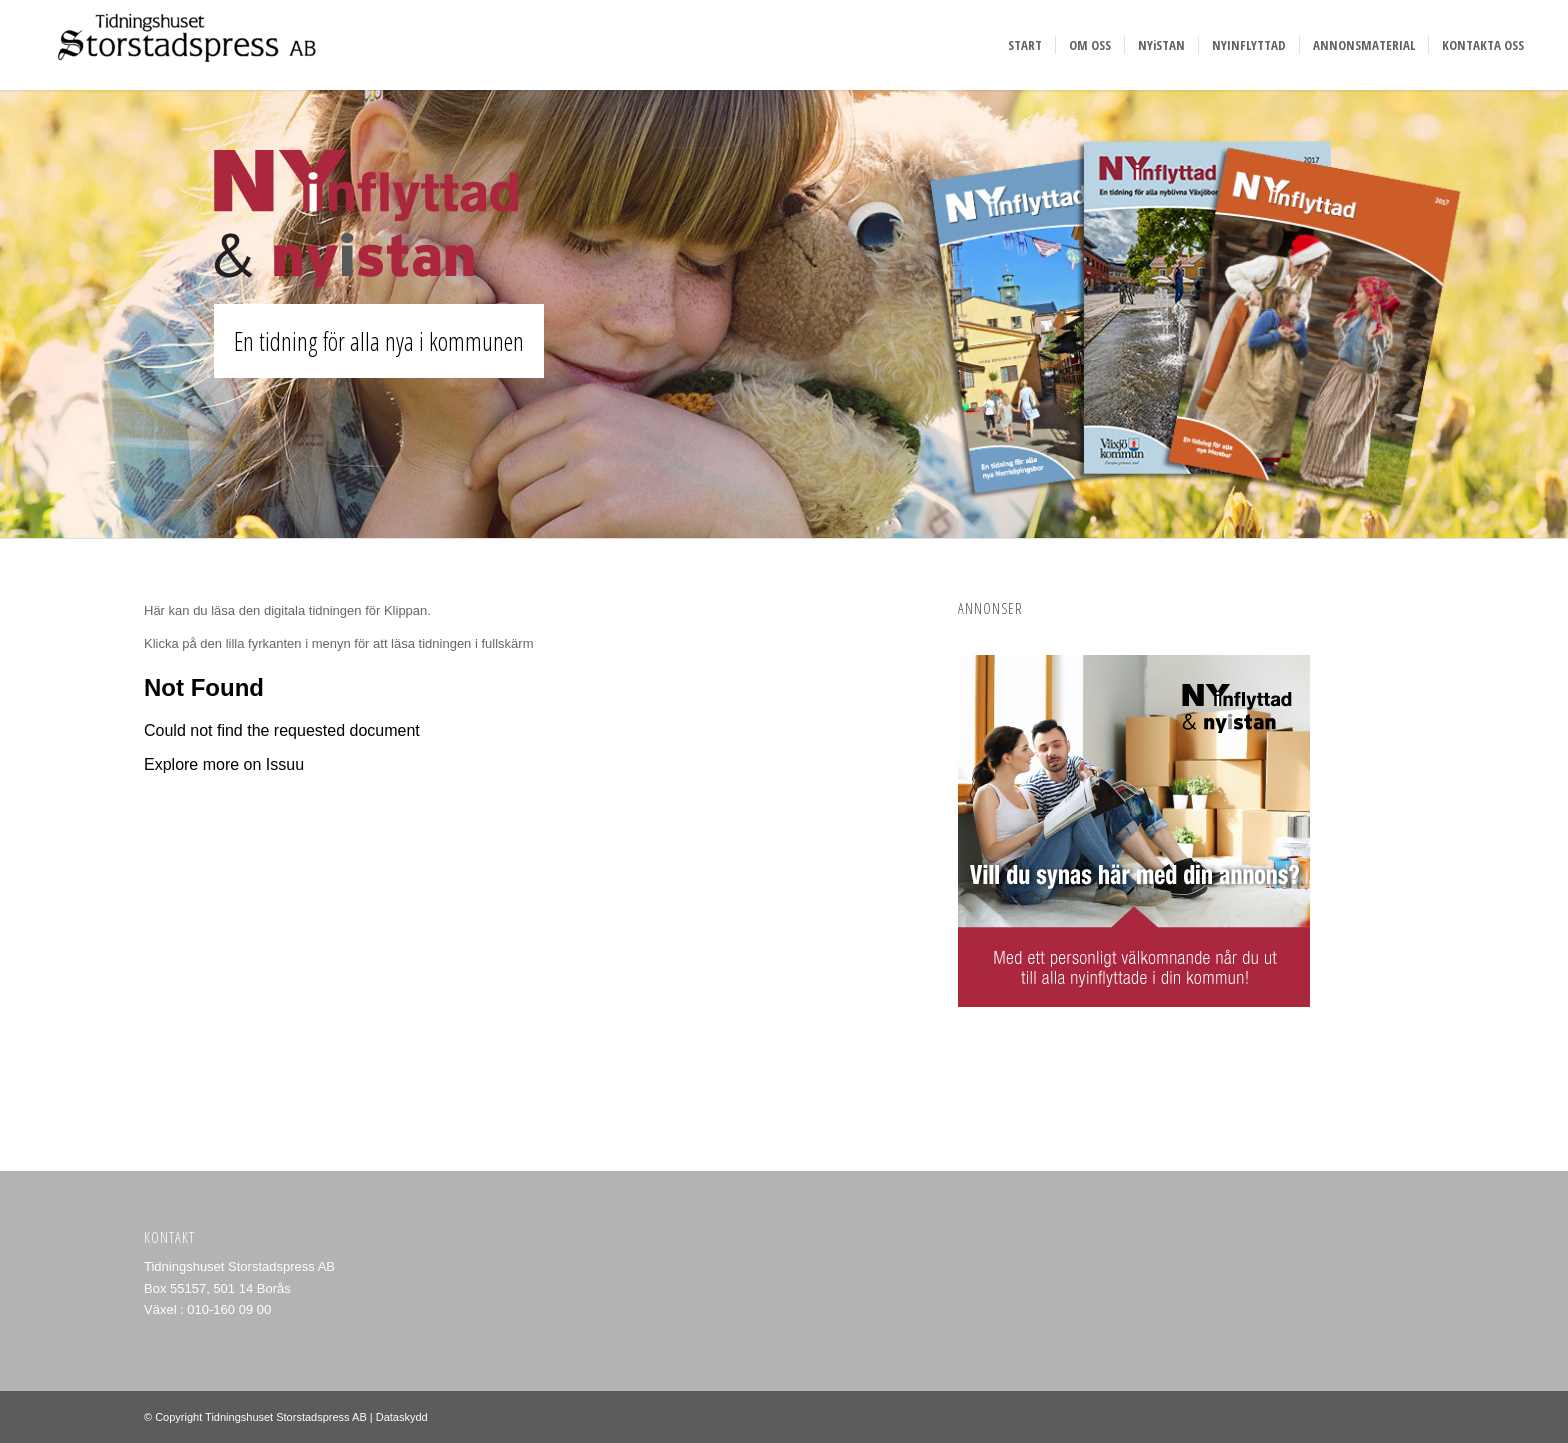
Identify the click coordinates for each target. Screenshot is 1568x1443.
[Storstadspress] (181, 45)
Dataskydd (402, 1417)
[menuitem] (1025, 45)
